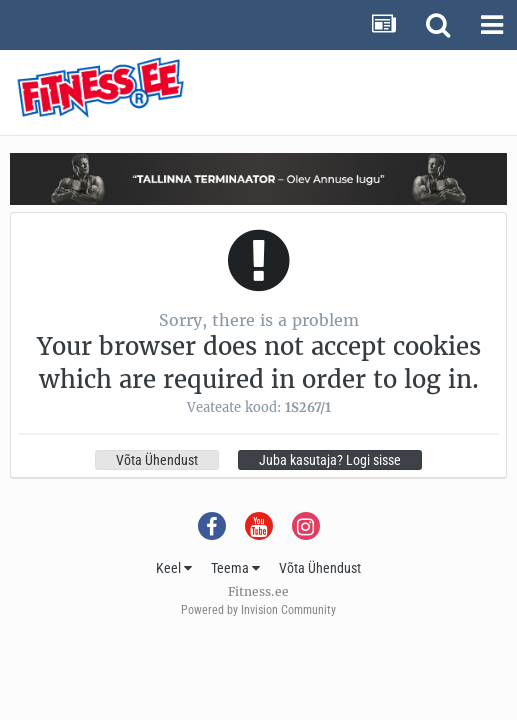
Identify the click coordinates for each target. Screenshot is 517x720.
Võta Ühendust (157, 460)
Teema (235, 568)
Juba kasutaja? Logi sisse (330, 460)
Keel (174, 568)
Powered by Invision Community (258, 610)
